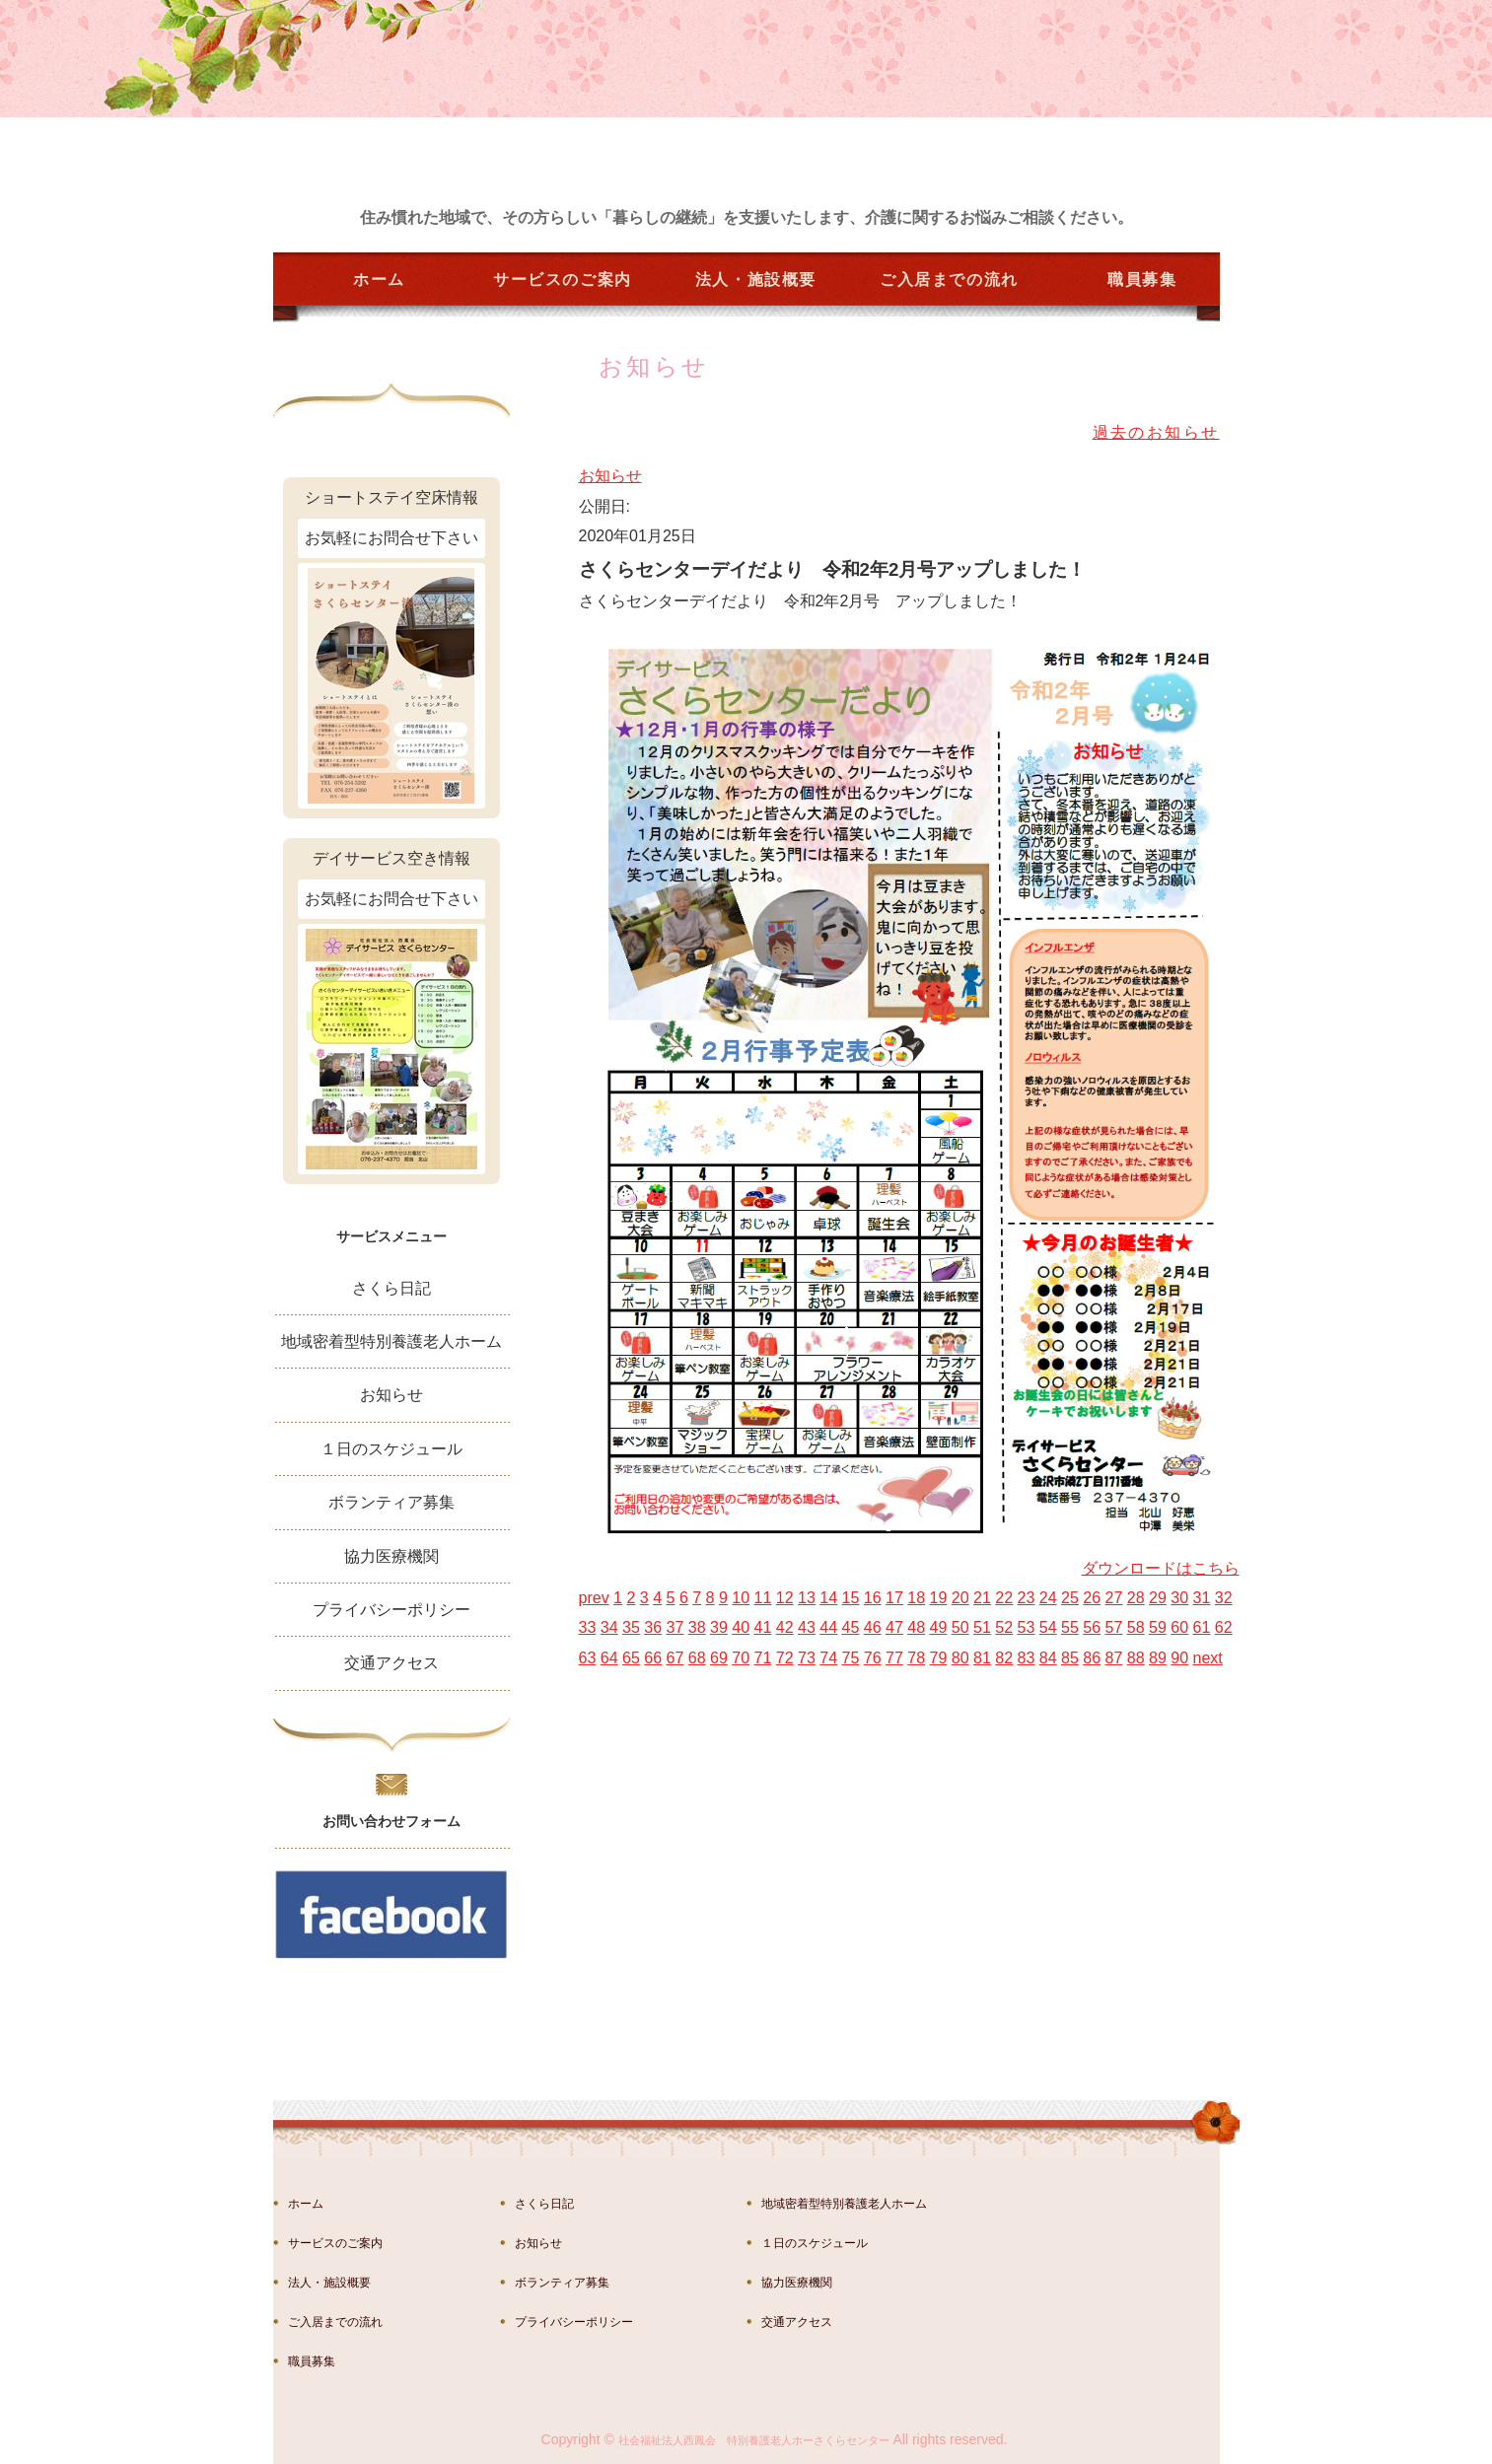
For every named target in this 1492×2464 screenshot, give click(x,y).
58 (1136, 1627)
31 (1202, 1597)
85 (1070, 1658)
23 (1026, 1597)
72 (785, 1658)
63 (588, 1658)
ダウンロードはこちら (1161, 1568)
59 (1158, 1627)
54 (1048, 1627)
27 (1114, 1597)
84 (1048, 1658)
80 (960, 1658)
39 (719, 1627)
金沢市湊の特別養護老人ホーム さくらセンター (416, 129)
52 (1004, 1627)
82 (1004, 1658)
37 (675, 1627)
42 (785, 1627)
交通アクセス (391, 1662)
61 (1202, 1627)
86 (1092, 1658)
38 (697, 1627)
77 (894, 1658)
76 (873, 1658)
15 (851, 1597)
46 (873, 1627)
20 (960, 1597)
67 (675, 1658)
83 (1026, 1658)
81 (982, 1658)
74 (828, 1658)
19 (939, 1597)
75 (851, 1658)
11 (763, 1597)
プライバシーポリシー (391, 1609)
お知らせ (610, 475)
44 (828, 1627)
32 (1224, 1597)
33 (588, 1627)
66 (653, 1658)
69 (719, 1658)
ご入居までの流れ (949, 279)
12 (785, 1597)
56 (1092, 1627)
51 (982, 1627)
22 (1004, 1597)
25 (1070, 1597)
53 (1026, 1627)
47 (894, 1627)
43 (807, 1627)
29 (1158, 1597)
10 (740, 1597)
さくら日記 (391, 1288)
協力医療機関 (391, 1556)
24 (1048, 1597)
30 (1179, 1597)
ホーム (379, 279)
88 (1136, 1658)
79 (939, 1658)
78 (916, 1658)
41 (763, 1627)
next (1208, 1658)
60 (1179, 1627)
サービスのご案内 (562, 279)
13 (807, 1597)
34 (609, 1627)
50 (960, 1627)
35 (631, 1627)
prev (594, 1597)
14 (828, 1597)
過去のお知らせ (1156, 432)
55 (1070, 1627)
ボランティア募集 (391, 1502)
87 (1114, 1658)
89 (1158, 1658)
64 (609, 1658)
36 (653, 1627)
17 (894, 1597)
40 (740, 1627)
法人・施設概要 (756, 279)
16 (873, 1597)
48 (916, 1627)
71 (763, 1658)
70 (740, 1658)
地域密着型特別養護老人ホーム (391, 1341)
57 (1114, 1627)
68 (697, 1658)
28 (1136, 1597)
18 (916, 1597)
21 (982, 1597)
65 (631, 1658)
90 (1179, 1658)
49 (939, 1627)
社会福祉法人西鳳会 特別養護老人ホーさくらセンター (753, 2440)
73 (807, 1658)
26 (1092, 1597)
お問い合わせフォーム (391, 1821)
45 (851, 1627)
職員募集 (1141, 279)
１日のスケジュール (391, 1449)
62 (1224, 1627)
